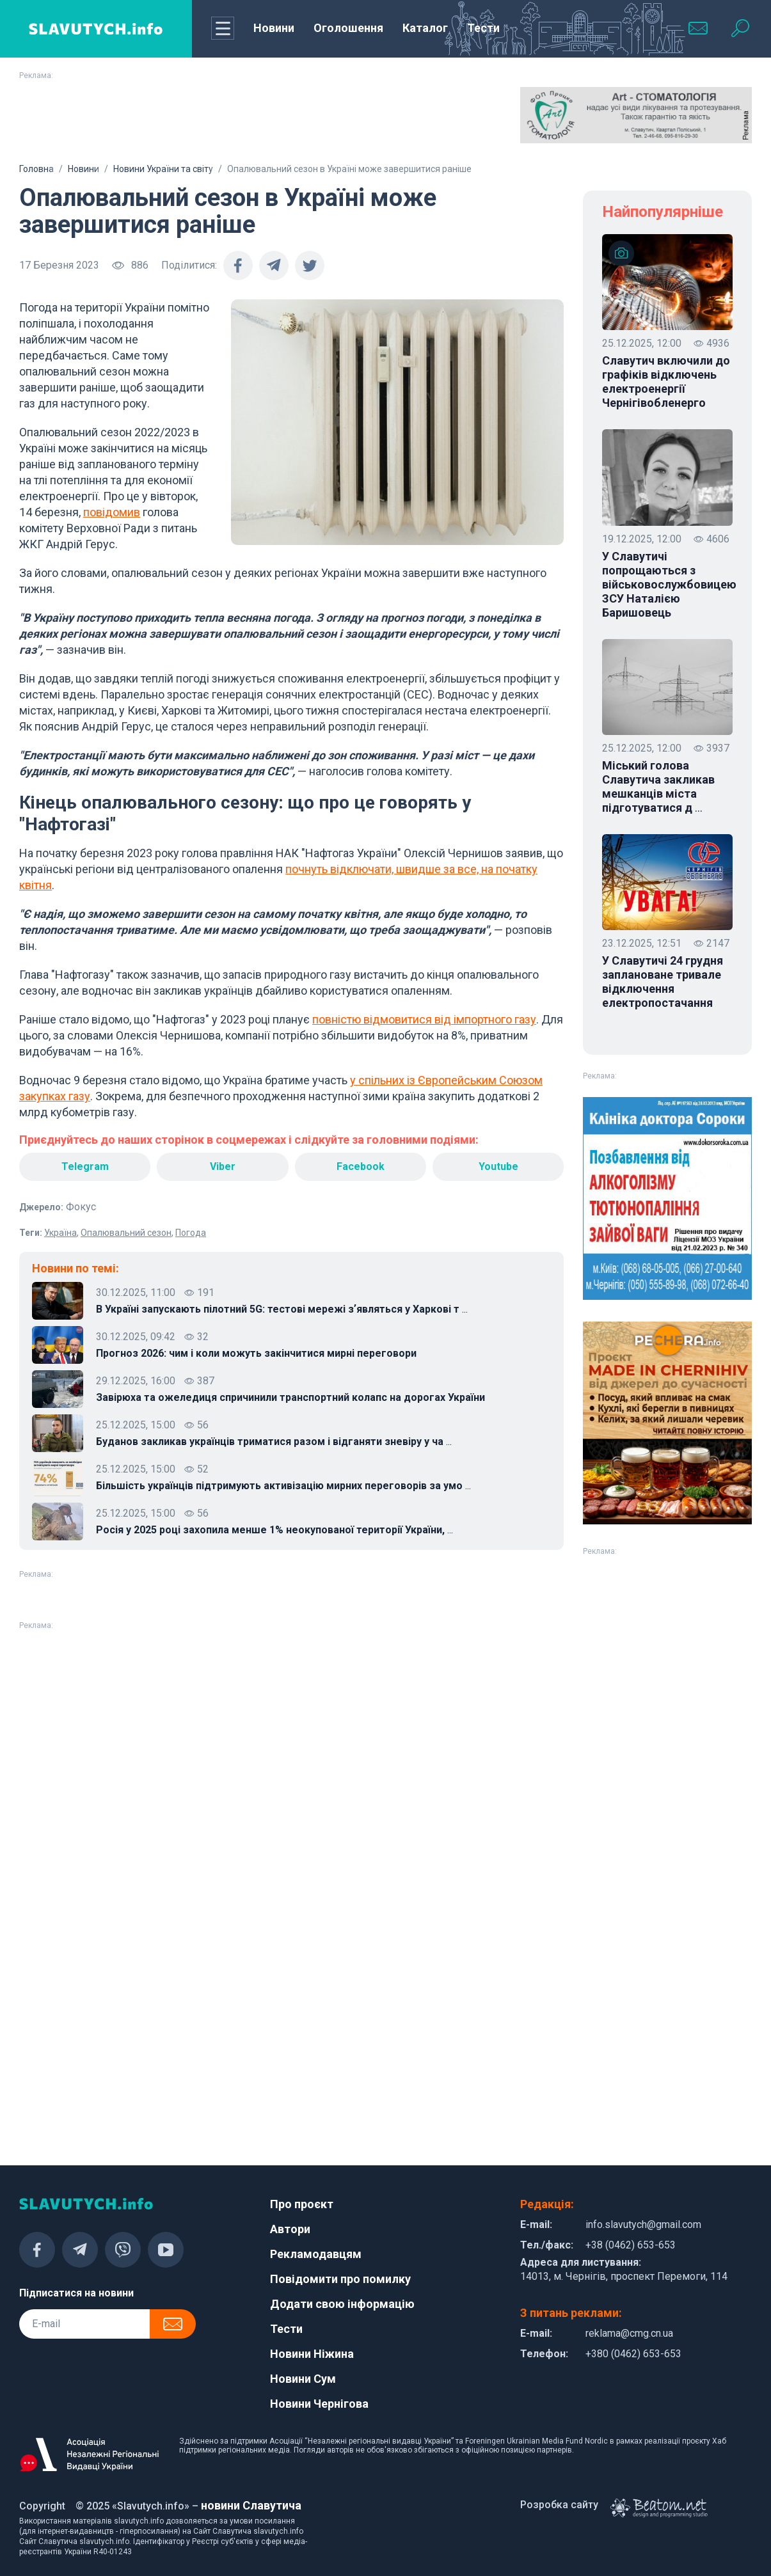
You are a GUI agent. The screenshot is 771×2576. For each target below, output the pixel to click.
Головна (36, 169)
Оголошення (348, 28)
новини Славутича (251, 2505)
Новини (273, 28)
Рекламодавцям (316, 2254)
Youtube (498, 1166)
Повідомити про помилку (340, 2279)
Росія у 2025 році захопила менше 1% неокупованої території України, (274, 1530)
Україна (60, 1233)
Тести (483, 28)
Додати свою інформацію (342, 2304)
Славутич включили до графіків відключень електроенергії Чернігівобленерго (666, 381)
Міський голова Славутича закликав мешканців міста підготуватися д (658, 787)
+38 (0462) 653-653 (630, 2245)
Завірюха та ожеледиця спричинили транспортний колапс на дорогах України (290, 1397)
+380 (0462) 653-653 (633, 2354)
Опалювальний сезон (126, 1233)
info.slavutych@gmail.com (643, 2224)
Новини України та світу (163, 169)
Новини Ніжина (312, 2353)
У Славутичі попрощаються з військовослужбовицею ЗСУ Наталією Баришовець (667, 584)
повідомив (111, 512)
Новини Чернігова (319, 2403)
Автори (290, 2229)
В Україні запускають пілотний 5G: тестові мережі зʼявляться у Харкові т (282, 1309)
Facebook (361, 1166)
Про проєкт (301, 2204)
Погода (190, 1233)
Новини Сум (303, 2378)
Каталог (425, 28)
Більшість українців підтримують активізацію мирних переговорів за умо (283, 1486)
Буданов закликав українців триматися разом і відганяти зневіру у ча (274, 1441)
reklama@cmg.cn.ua (629, 2333)
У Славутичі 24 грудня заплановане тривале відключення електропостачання (662, 981)
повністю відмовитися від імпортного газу (424, 1019)
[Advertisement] (386, 119)
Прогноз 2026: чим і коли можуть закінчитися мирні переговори (256, 1353)
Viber (222, 1166)
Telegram (85, 1166)
